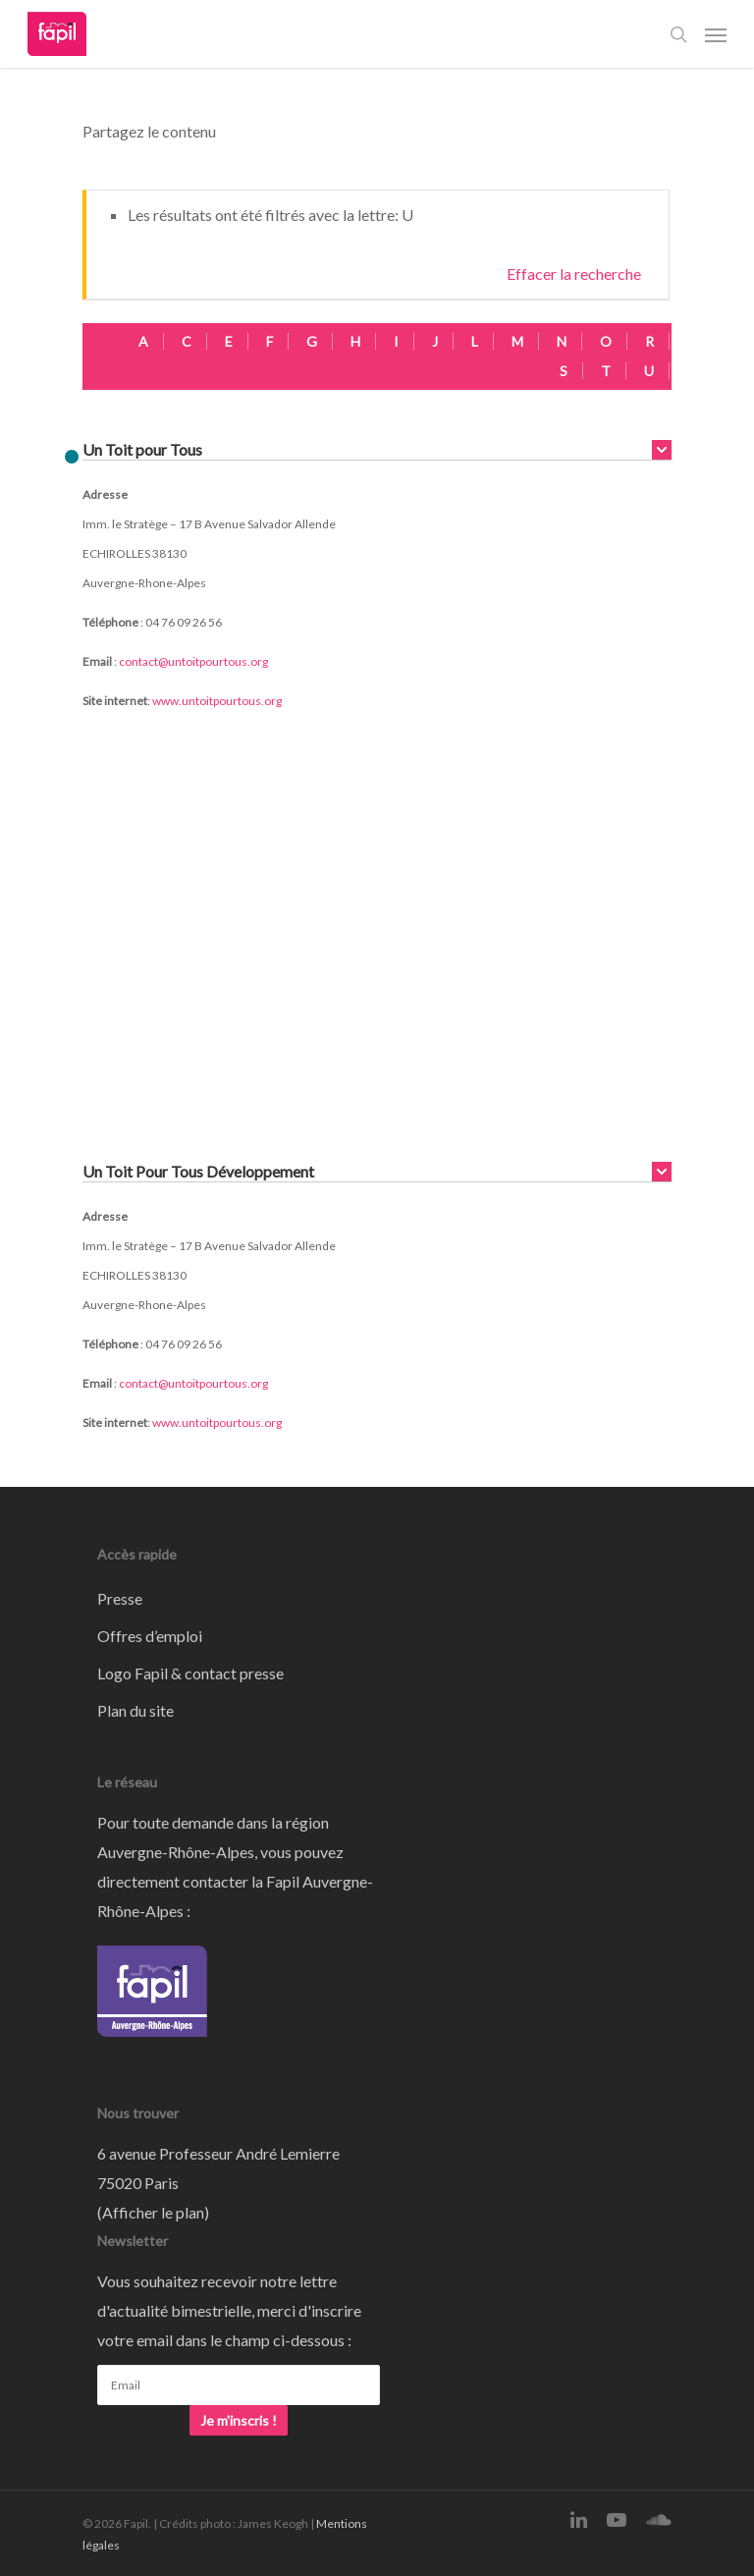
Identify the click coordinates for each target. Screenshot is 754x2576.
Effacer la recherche (574, 273)
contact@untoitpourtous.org (193, 661)
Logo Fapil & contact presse (190, 1673)
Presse (119, 1598)
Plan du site (135, 1710)
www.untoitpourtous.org (217, 700)
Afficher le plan (153, 2212)
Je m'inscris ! (238, 2420)
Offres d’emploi (149, 1635)
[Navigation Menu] (716, 34)
